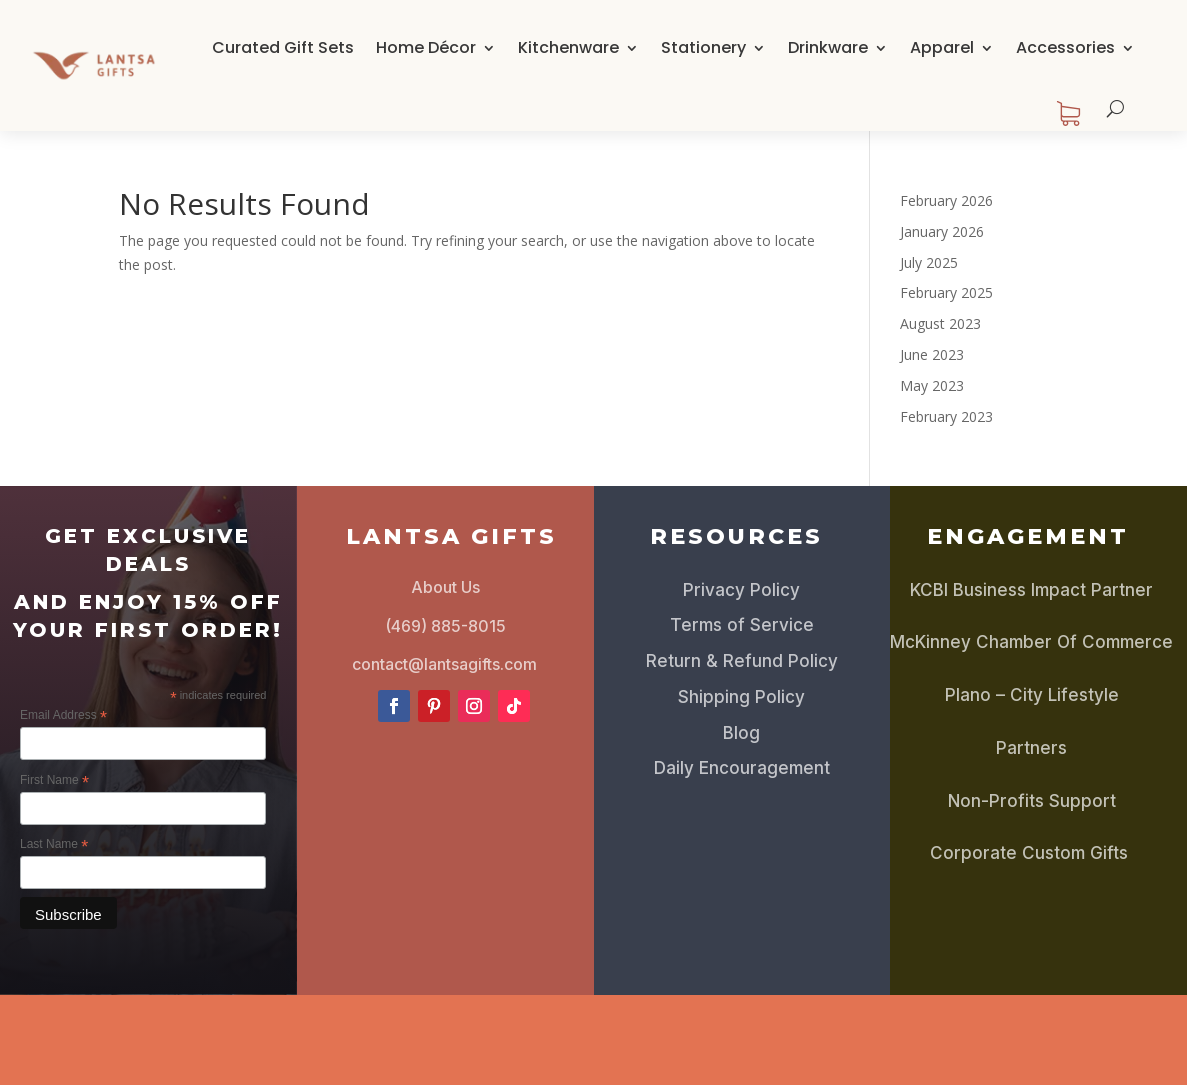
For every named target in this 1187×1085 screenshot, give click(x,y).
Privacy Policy (741, 590)
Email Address (63, 716)
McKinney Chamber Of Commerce (1031, 642)
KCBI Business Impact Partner (1031, 590)
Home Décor (426, 47)
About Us (445, 587)
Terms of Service (742, 625)
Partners (1031, 748)
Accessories (1065, 47)
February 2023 (946, 416)
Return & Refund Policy (742, 661)
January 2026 (942, 231)
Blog (741, 733)
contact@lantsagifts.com (444, 664)
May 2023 (932, 385)
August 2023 (940, 323)
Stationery (703, 47)
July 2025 (929, 262)
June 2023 (932, 354)
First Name (54, 781)
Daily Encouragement (742, 768)
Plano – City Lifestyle (1032, 695)
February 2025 (946, 292)
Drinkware (828, 47)
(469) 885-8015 (445, 626)
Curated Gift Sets (283, 47)
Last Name (54, 845)
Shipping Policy (741, 697)
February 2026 (946, 200)
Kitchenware (568, 47)
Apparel (942, 47)
